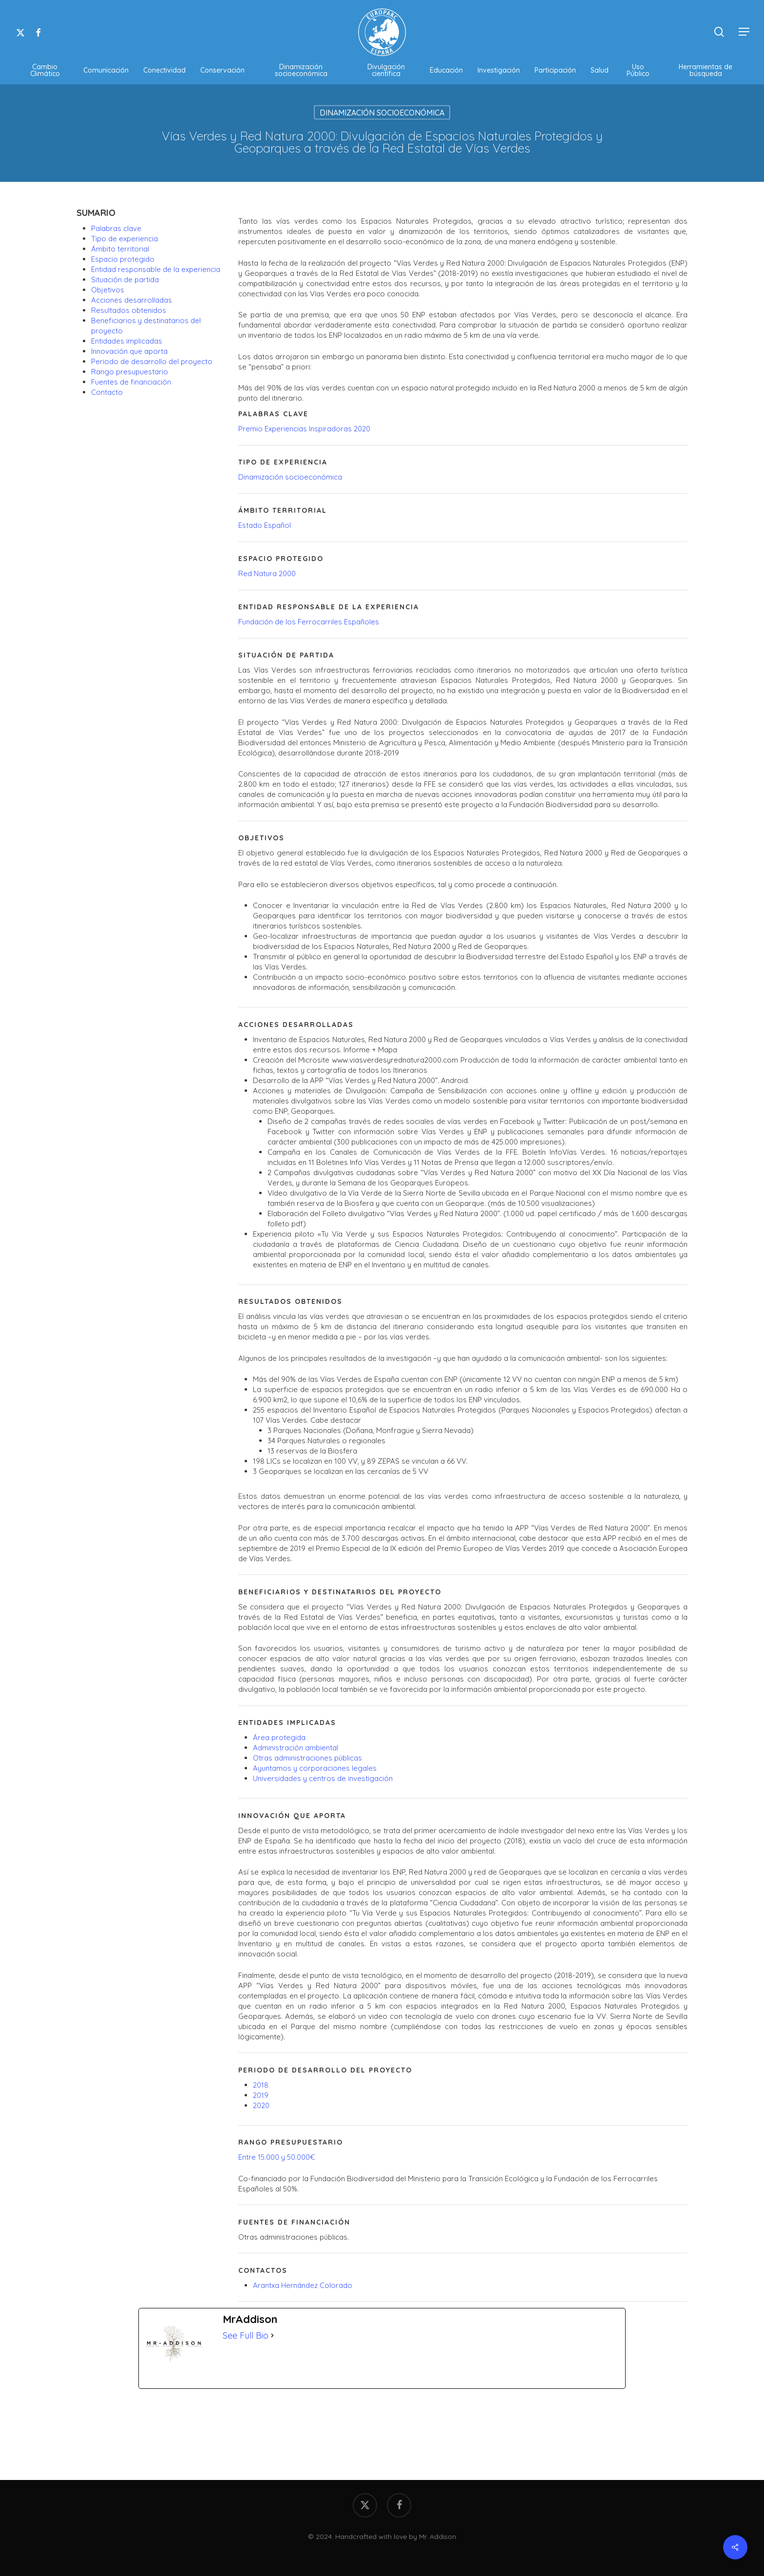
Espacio (122, 259)
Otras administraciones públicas (307, 1758)
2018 (260, 2085)
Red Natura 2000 (267, 573)
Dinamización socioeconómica (290, 477)
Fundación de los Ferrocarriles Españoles (308, 621)
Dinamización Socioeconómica (382, 112)
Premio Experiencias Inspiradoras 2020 (304, 428)
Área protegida (279, 1737)
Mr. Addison (437, 2536)
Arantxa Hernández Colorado (302, 2285)
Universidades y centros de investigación (323, 1778)
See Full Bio (245, 2335)
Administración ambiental (295, 1747)
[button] (744, 32)
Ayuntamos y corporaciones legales (315, 1768)
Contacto (107, 392)
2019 (260, 2095)
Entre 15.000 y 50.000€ (276, 2157)
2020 (261, 2105)
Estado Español (264, 525)
